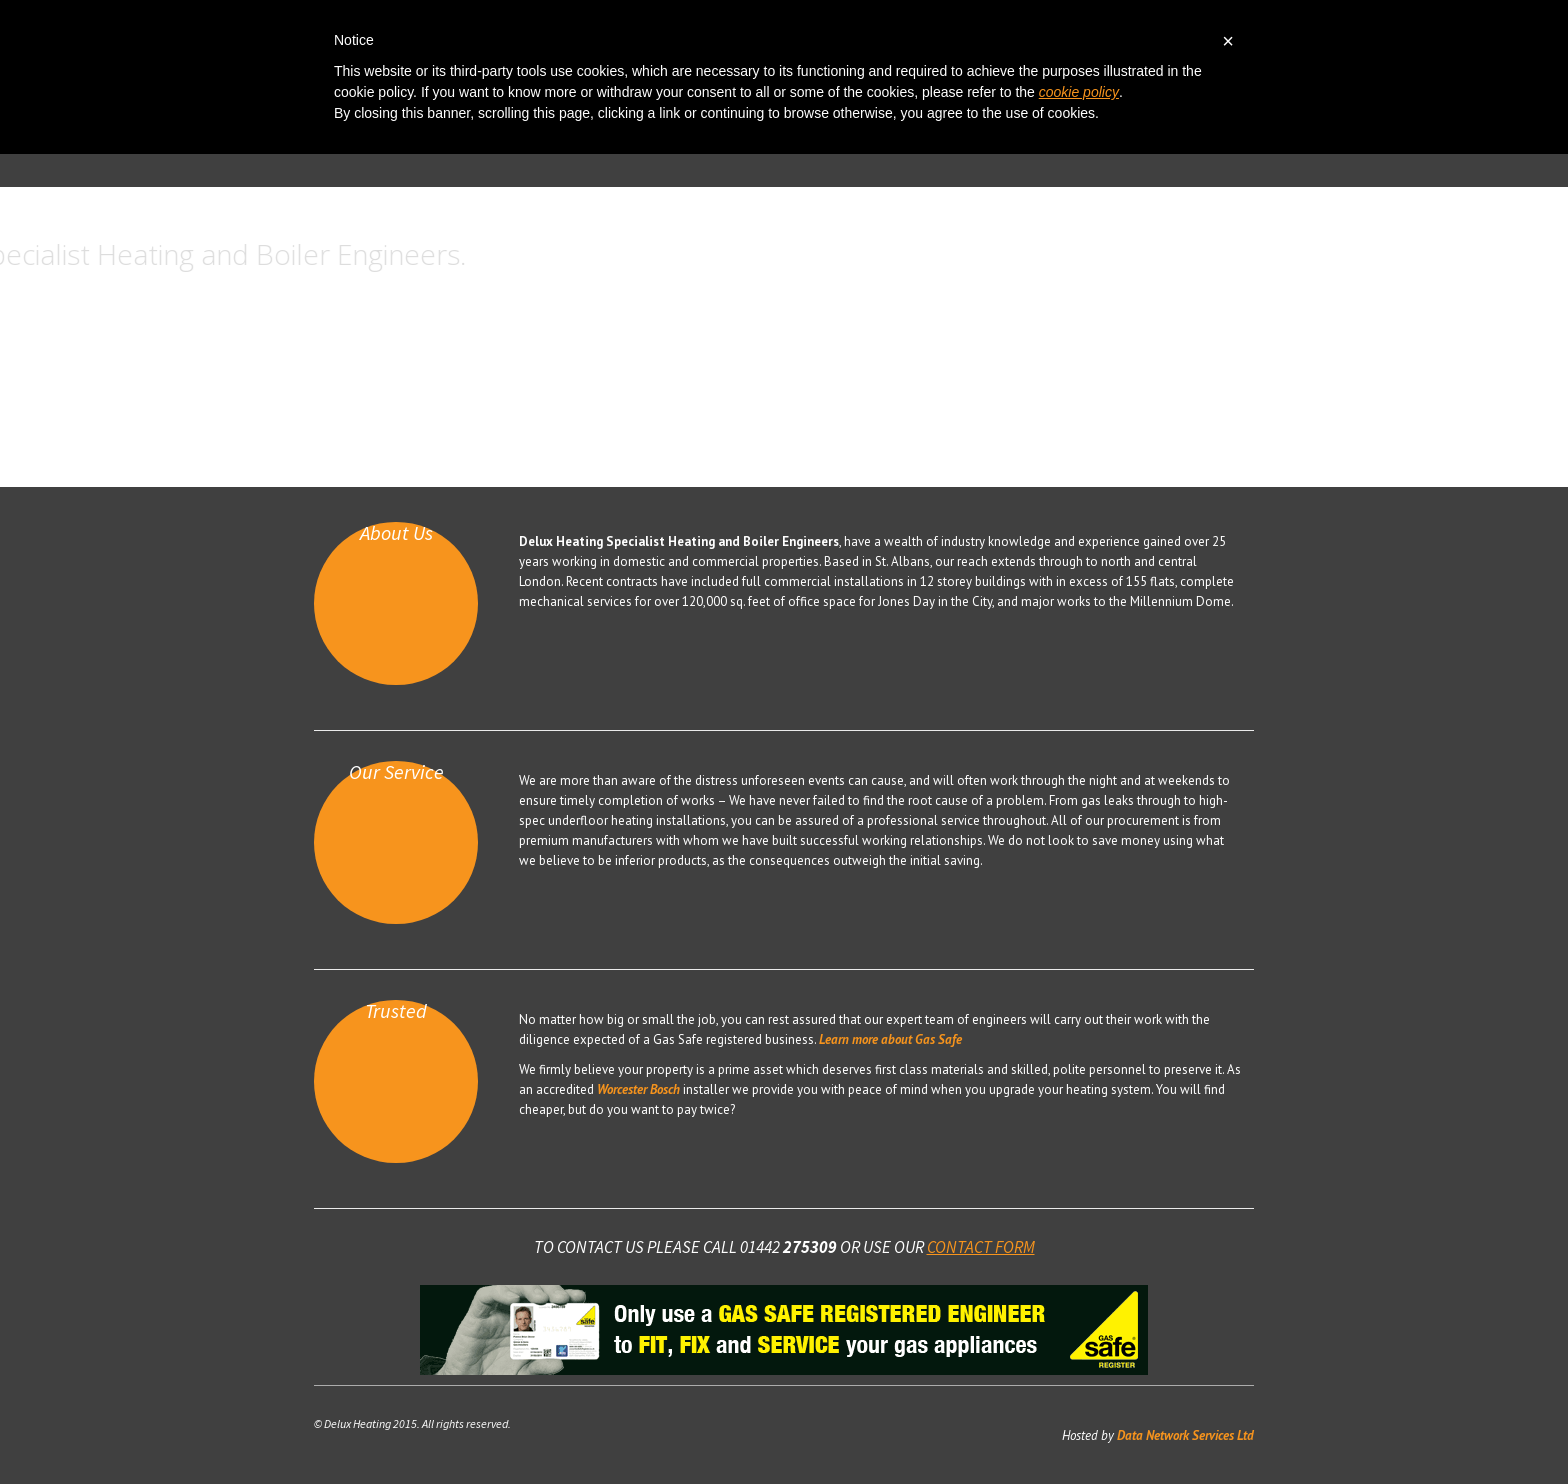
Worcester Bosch (638, 1089)
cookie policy (1079, 92)
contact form (981, 1247)
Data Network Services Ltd (1184, 1435)
